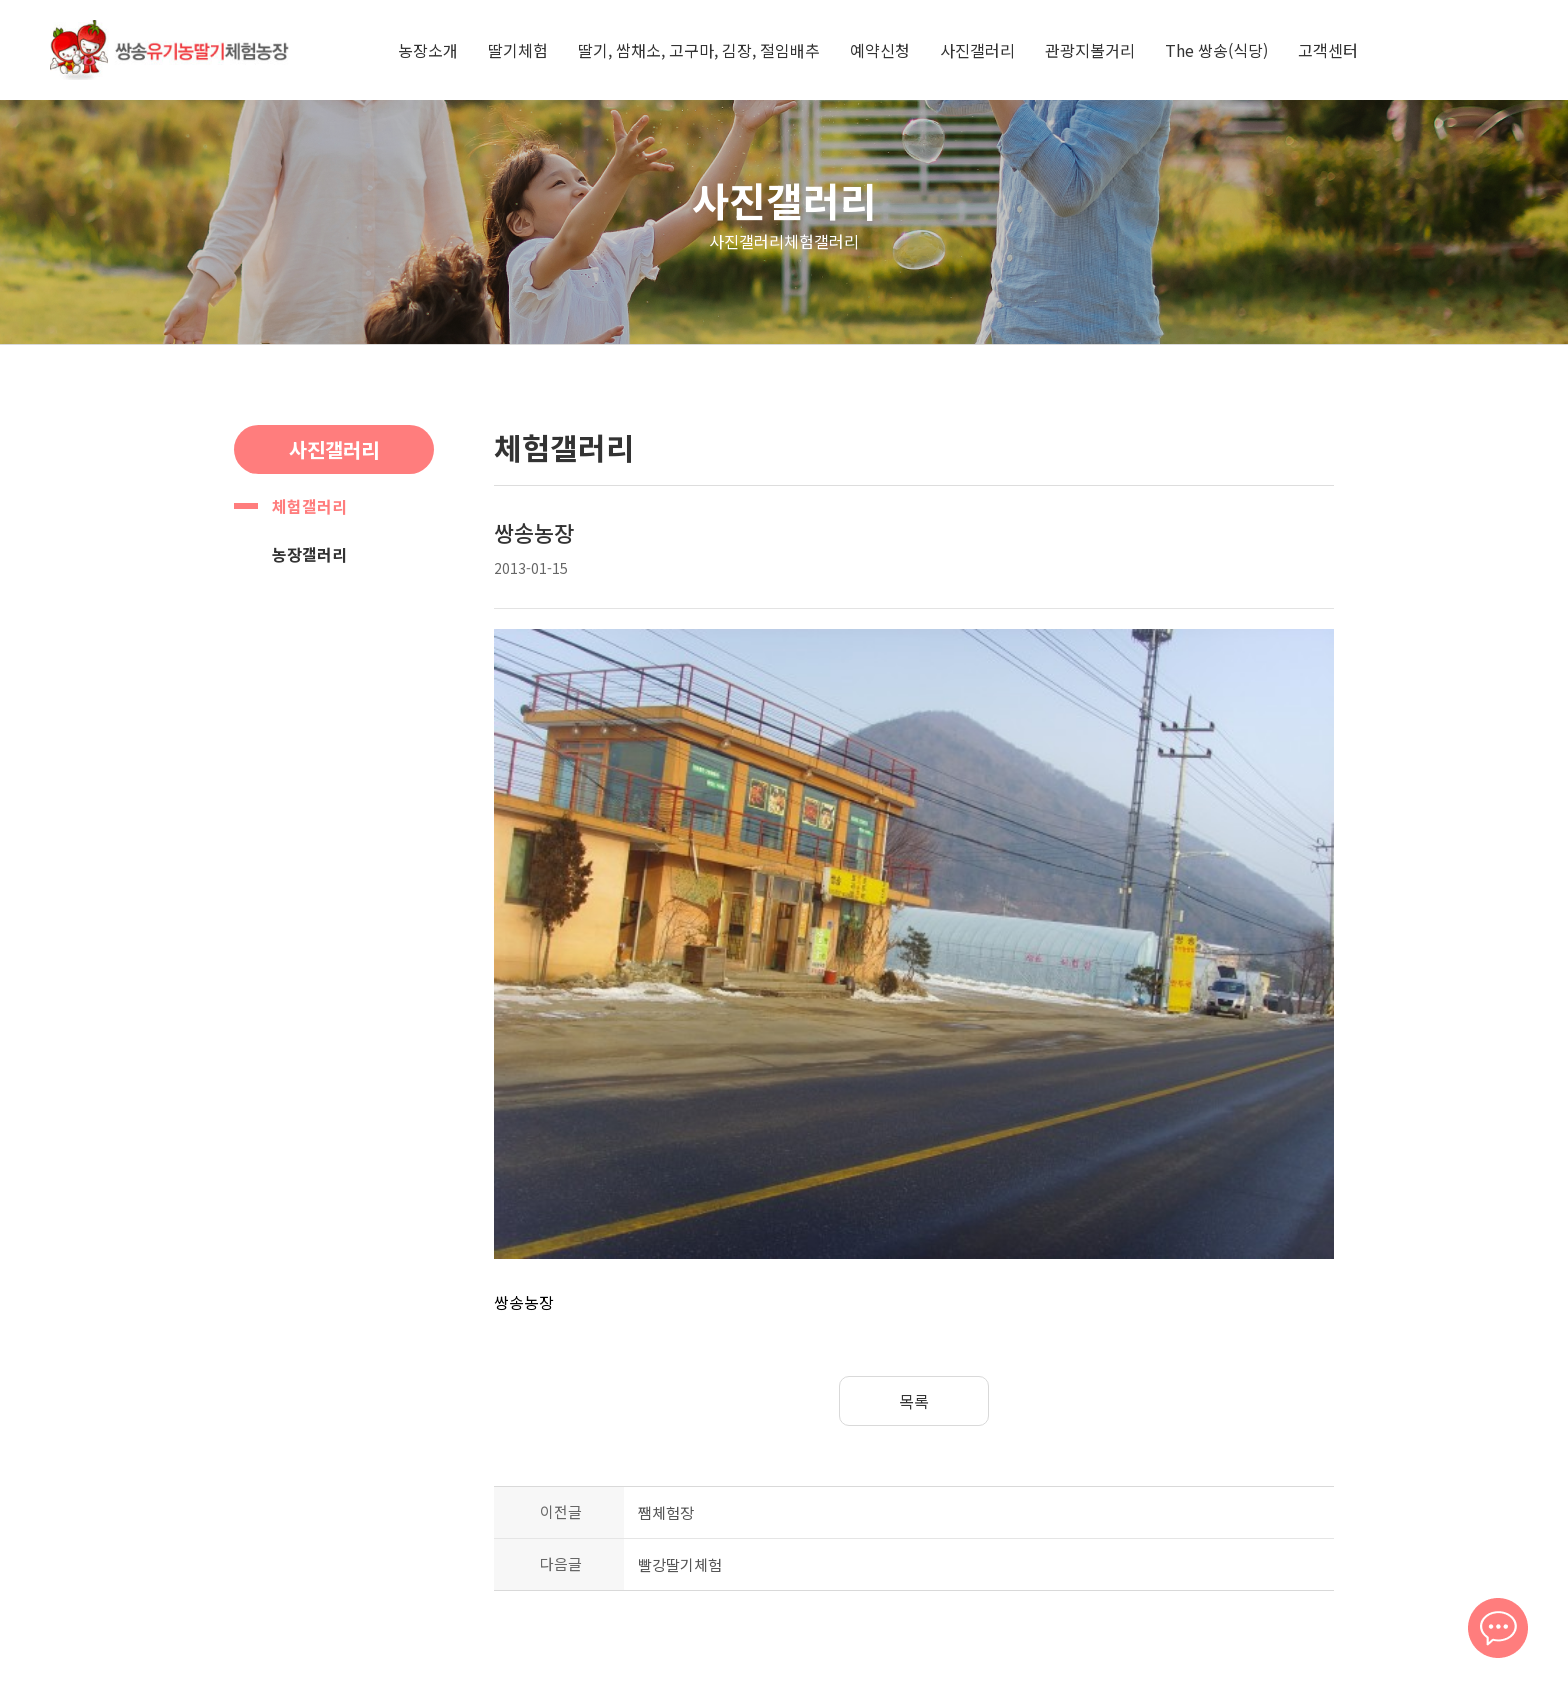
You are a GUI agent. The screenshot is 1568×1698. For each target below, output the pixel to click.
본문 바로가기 (0, 0)
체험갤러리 (309, 506)
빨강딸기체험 (680, 1384)
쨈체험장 (666, 1332)
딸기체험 (518, 50)
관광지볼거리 (1090, 50)
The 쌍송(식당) (1216, 50)
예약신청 (880, 50)
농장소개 (428, 50)
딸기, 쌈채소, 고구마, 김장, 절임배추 (699, 50)
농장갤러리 (309, 554)
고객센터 (1328, 50)
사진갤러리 (977, 50)
